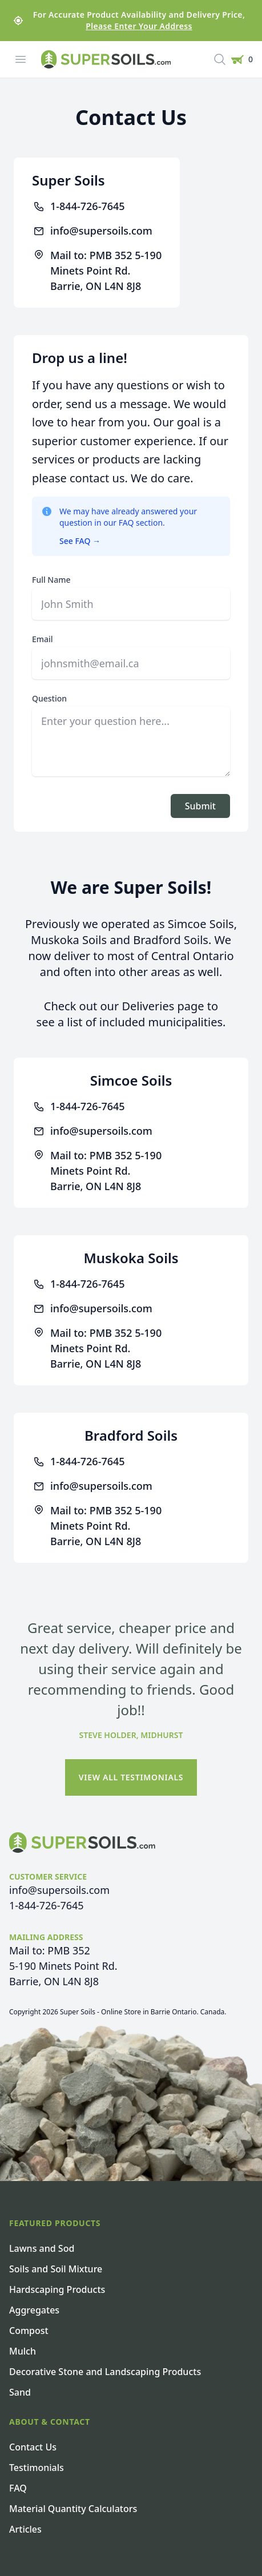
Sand (20, 2392)
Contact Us (33, 2447)
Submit (200, 806)
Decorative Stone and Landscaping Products (105, 2371)
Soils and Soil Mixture (55, 2269)
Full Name (51, 579)
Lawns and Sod (41, 2248)
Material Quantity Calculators (73, 2508)
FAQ (18, 2488)
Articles (25, 2529)
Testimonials (36, 2467)
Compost (29, 2330)
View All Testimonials (131, 1777)
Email (42, 639)
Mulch (22, 2351)
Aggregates (34, 2310)
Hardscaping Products (57, 2289)
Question (49, 698)
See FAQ (79, 540)
